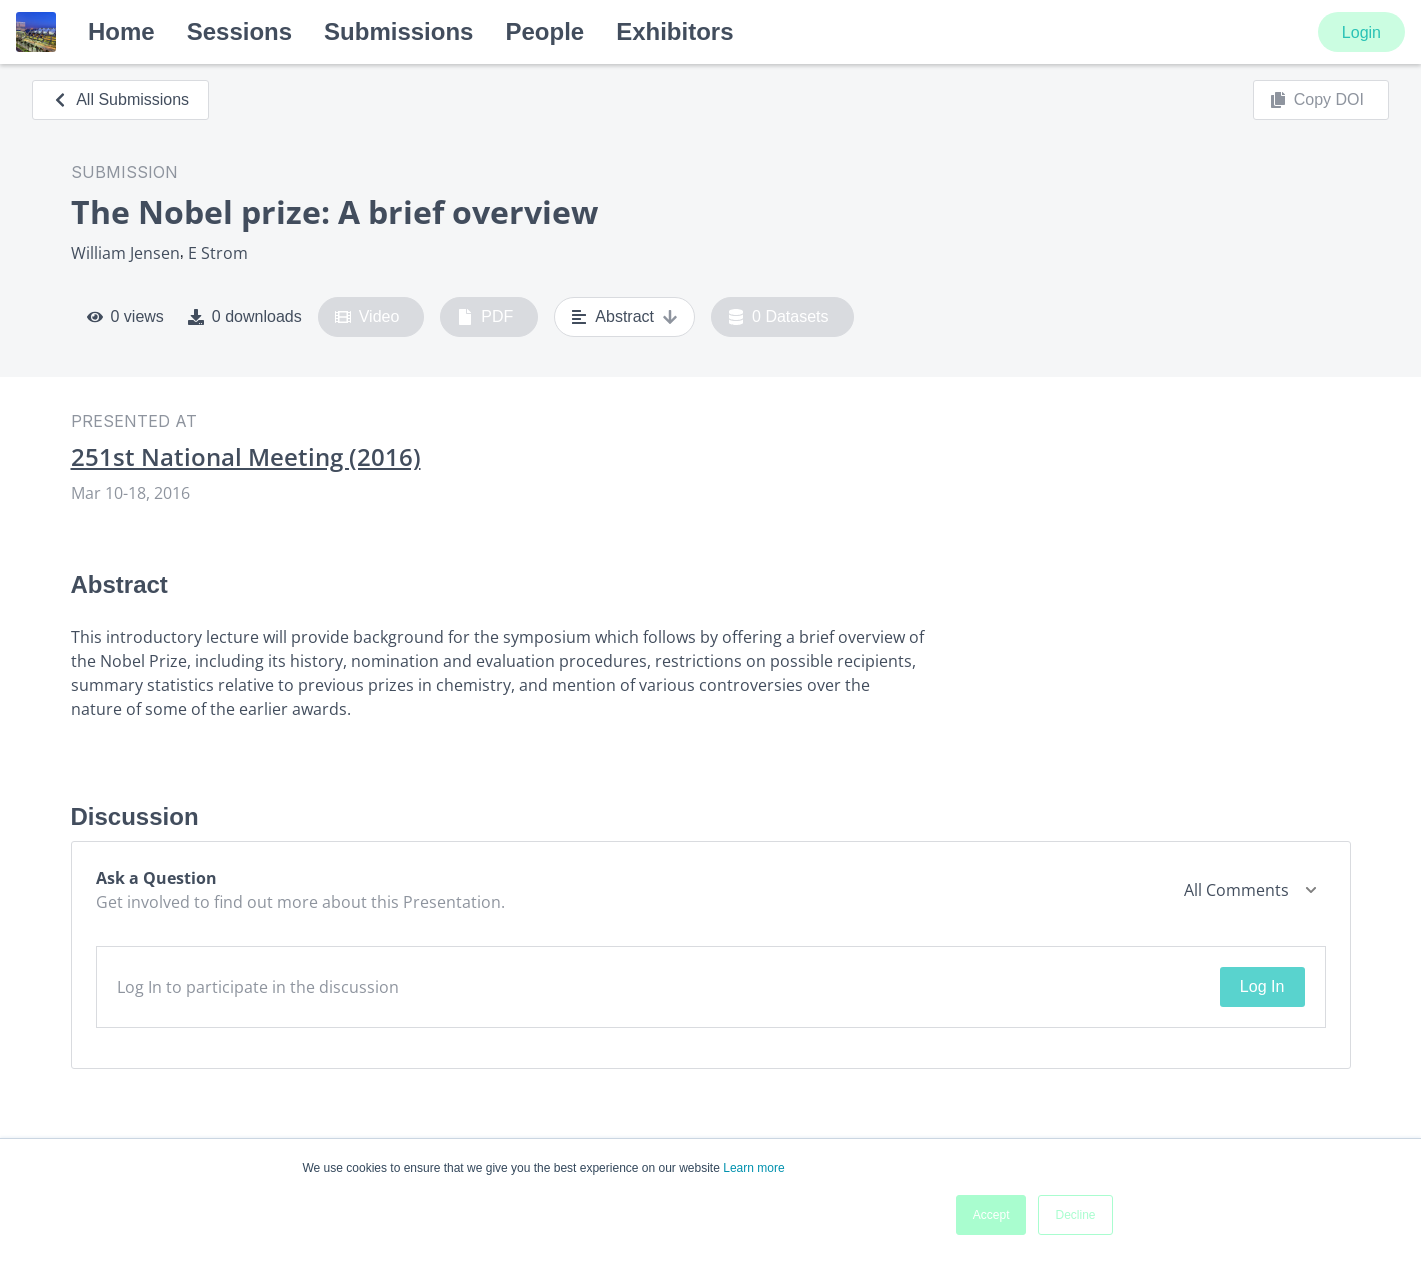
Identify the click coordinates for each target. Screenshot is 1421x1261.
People (544, 31)
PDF (485, 317)
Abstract (624, 317)
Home (121, 31)
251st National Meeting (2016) (246, 457)
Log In (1262, 986)
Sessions (239, 31)
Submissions (398, 31)
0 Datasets (778, 317)
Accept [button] (991, 1215)
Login (1361, 32)
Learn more (753, 1168)
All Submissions (120, 99)
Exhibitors (674, 31)
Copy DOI (1317, 100)
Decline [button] (1075, 1215)
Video (367, 317)
